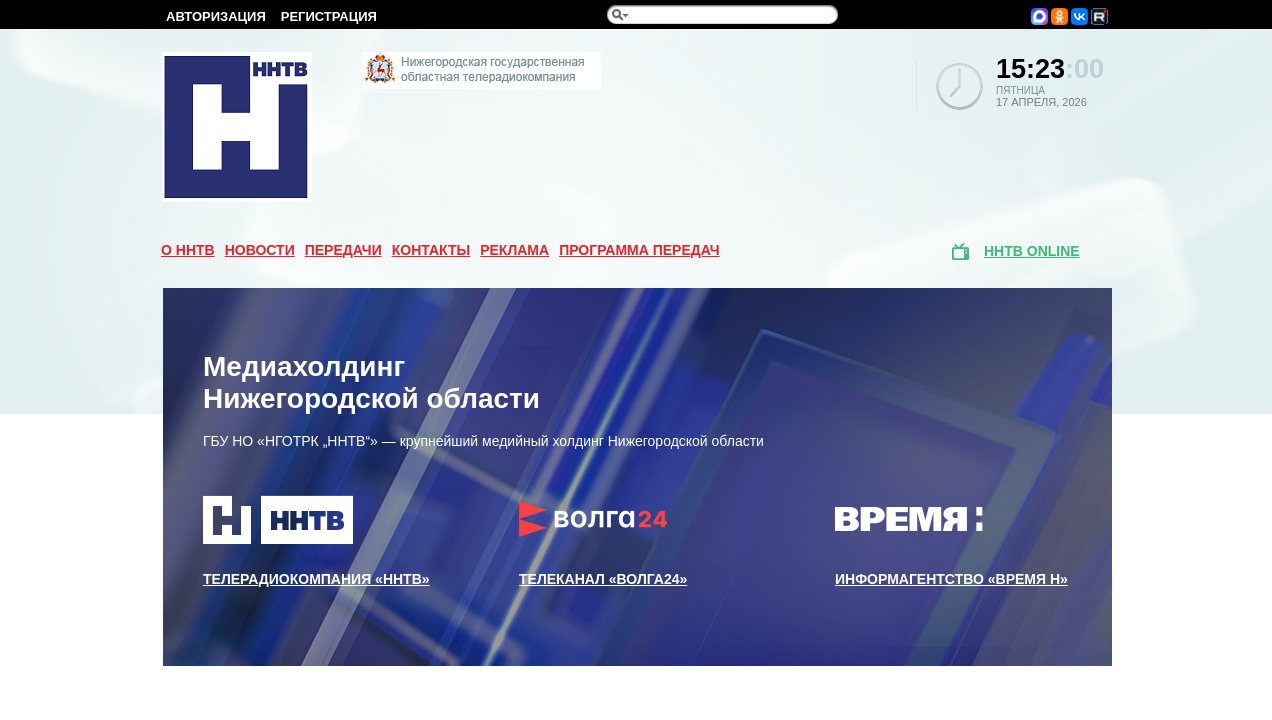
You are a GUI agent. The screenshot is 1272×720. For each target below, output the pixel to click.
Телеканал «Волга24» (603, 541)
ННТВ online (1032, 251)
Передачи (343, 250)
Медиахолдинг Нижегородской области (371, 382)
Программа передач (639, 250)
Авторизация (216, 16)
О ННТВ (188, 250)
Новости (260, 250)
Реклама (514, 250)
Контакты (431, 250)
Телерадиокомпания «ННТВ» (316, 541)
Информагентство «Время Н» (951, 541)
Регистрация (329, 16)
